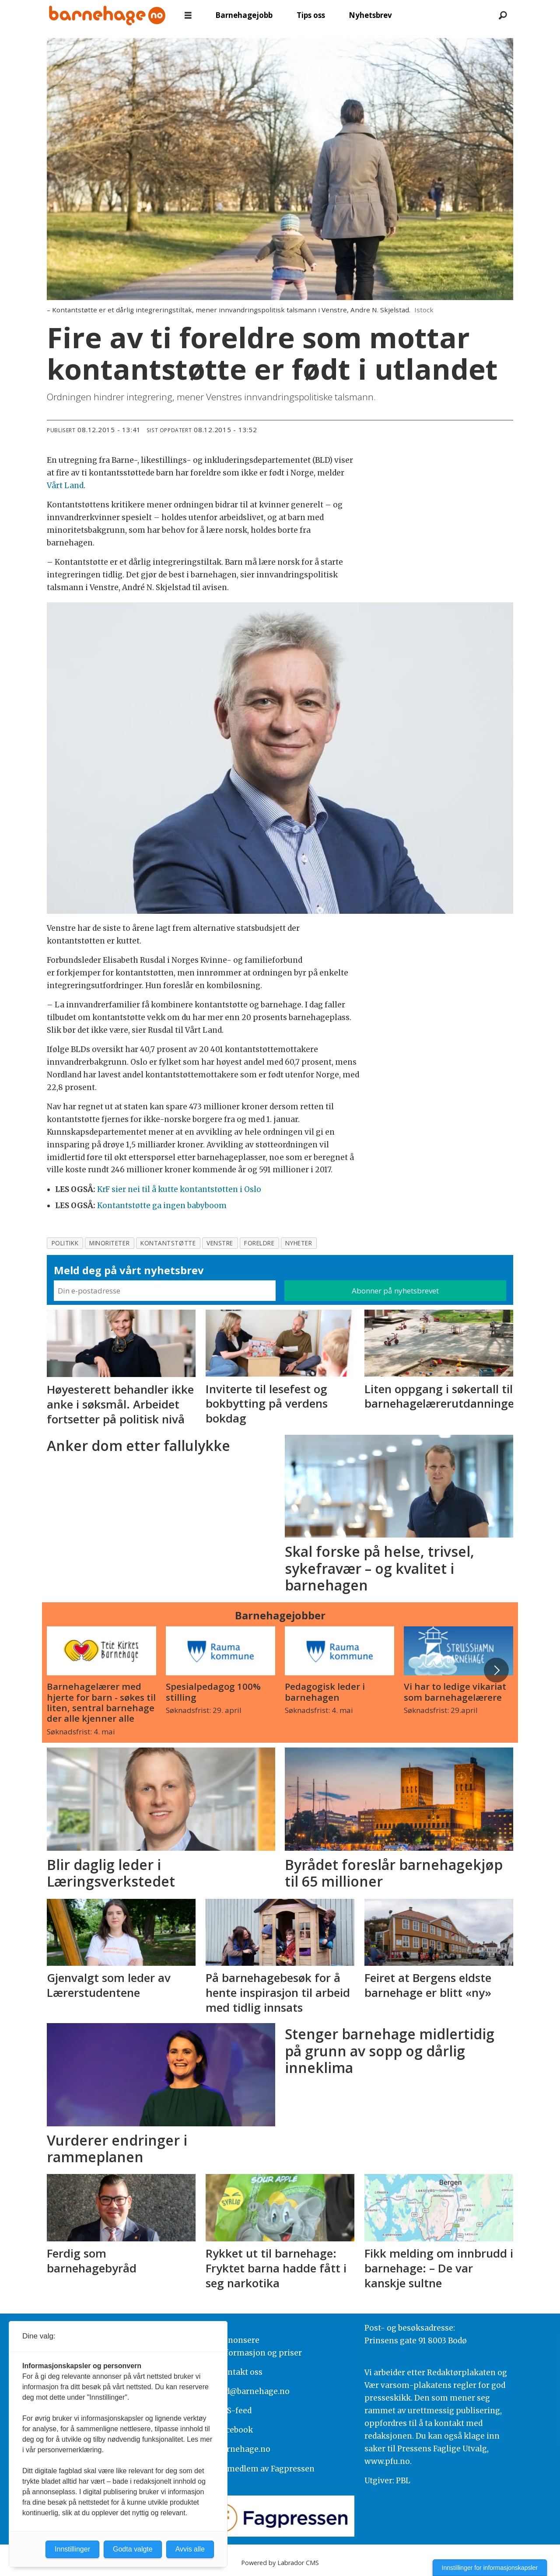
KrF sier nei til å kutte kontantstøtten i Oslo (179, 1189)
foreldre (259, 1243)
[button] (496, 1670)
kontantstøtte (168, 1243)
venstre (219, 1243)
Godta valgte (133, 2549)
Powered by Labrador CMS (280, 2563)
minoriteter (109, 1243)
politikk (65, 1243)
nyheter (298, 1243)
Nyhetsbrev (370, 15)
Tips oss (311, 15)
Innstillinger (72, 2549)
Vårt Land (65, 485)
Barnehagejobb (244, 15)
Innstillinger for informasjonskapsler (490, 2567)
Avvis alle (190, 2549)
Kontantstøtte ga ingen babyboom (162, 1205)
